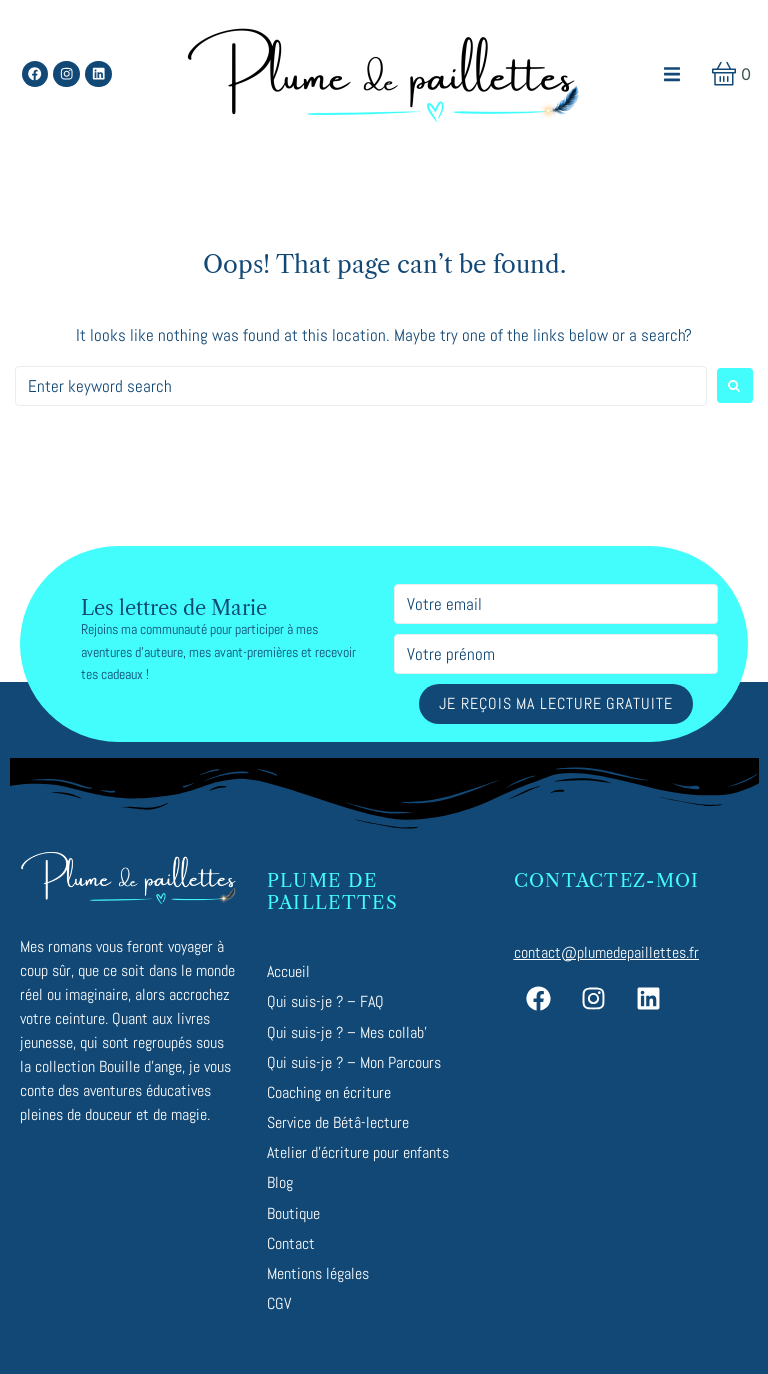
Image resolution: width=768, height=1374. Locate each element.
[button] (672, 74)
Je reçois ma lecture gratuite (555, 703)
